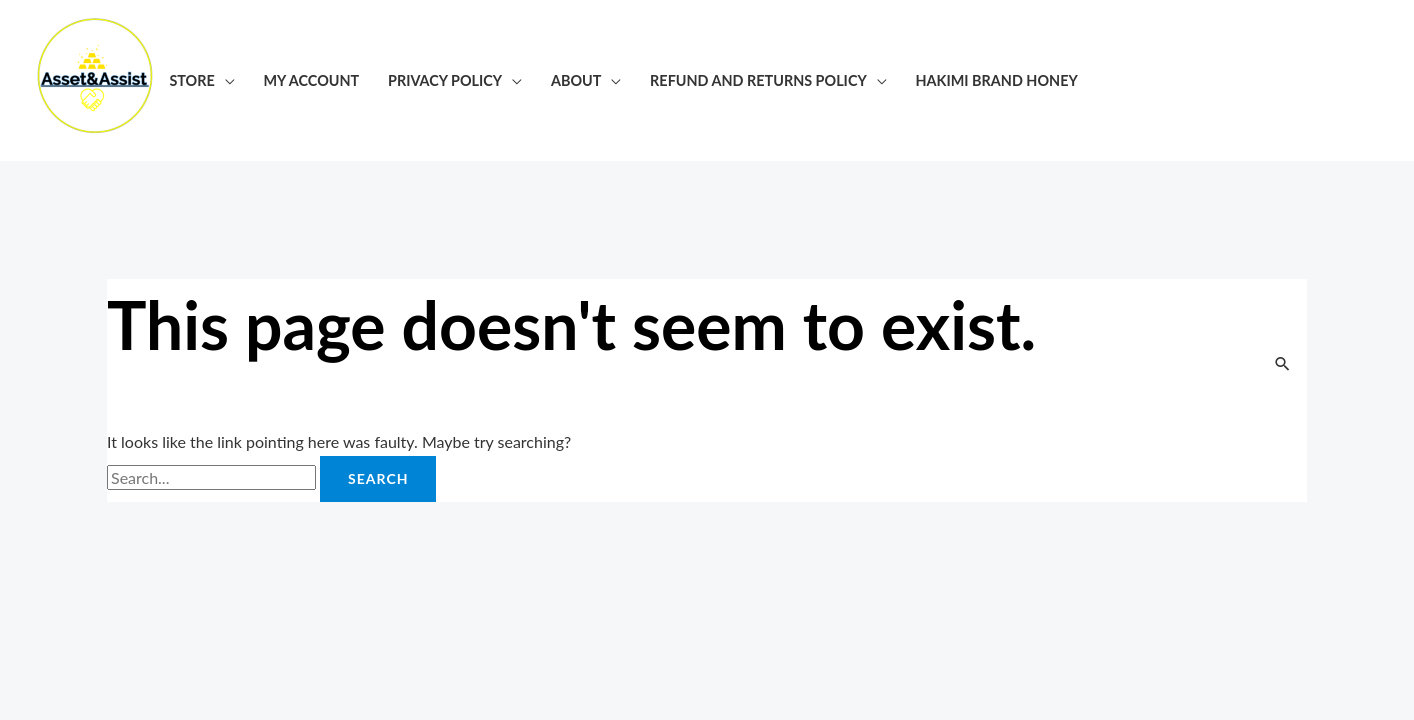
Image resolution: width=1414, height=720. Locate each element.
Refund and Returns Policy (758, 80)
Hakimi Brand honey (997, 80)
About (576, 80)
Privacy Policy (445, 80)
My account (312, 80)
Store (191, 80)
